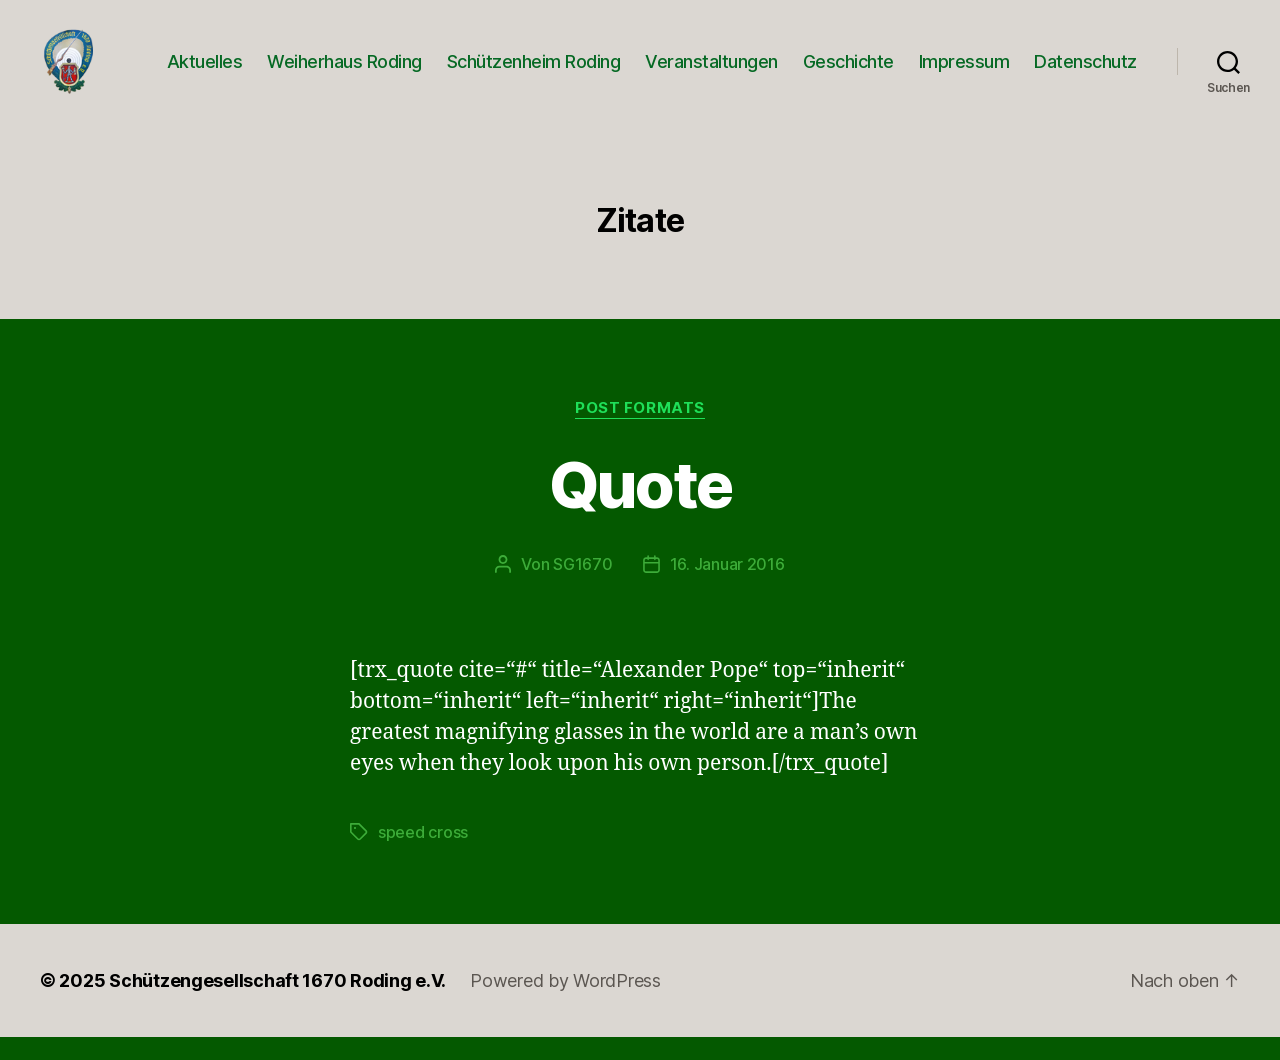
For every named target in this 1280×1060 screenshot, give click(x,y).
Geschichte (848, 72)
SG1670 (582, 587)
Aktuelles (205, 72)
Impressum (964, 72)
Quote (640, 507)
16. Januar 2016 (727, 587)
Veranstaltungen (711, 72)
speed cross (423, 855)
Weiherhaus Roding (344, 72)
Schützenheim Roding (534, 72)
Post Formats (640, 431)
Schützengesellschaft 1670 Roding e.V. (277, 1003)
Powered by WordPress (565, 1003)
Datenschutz (1085, 72)
